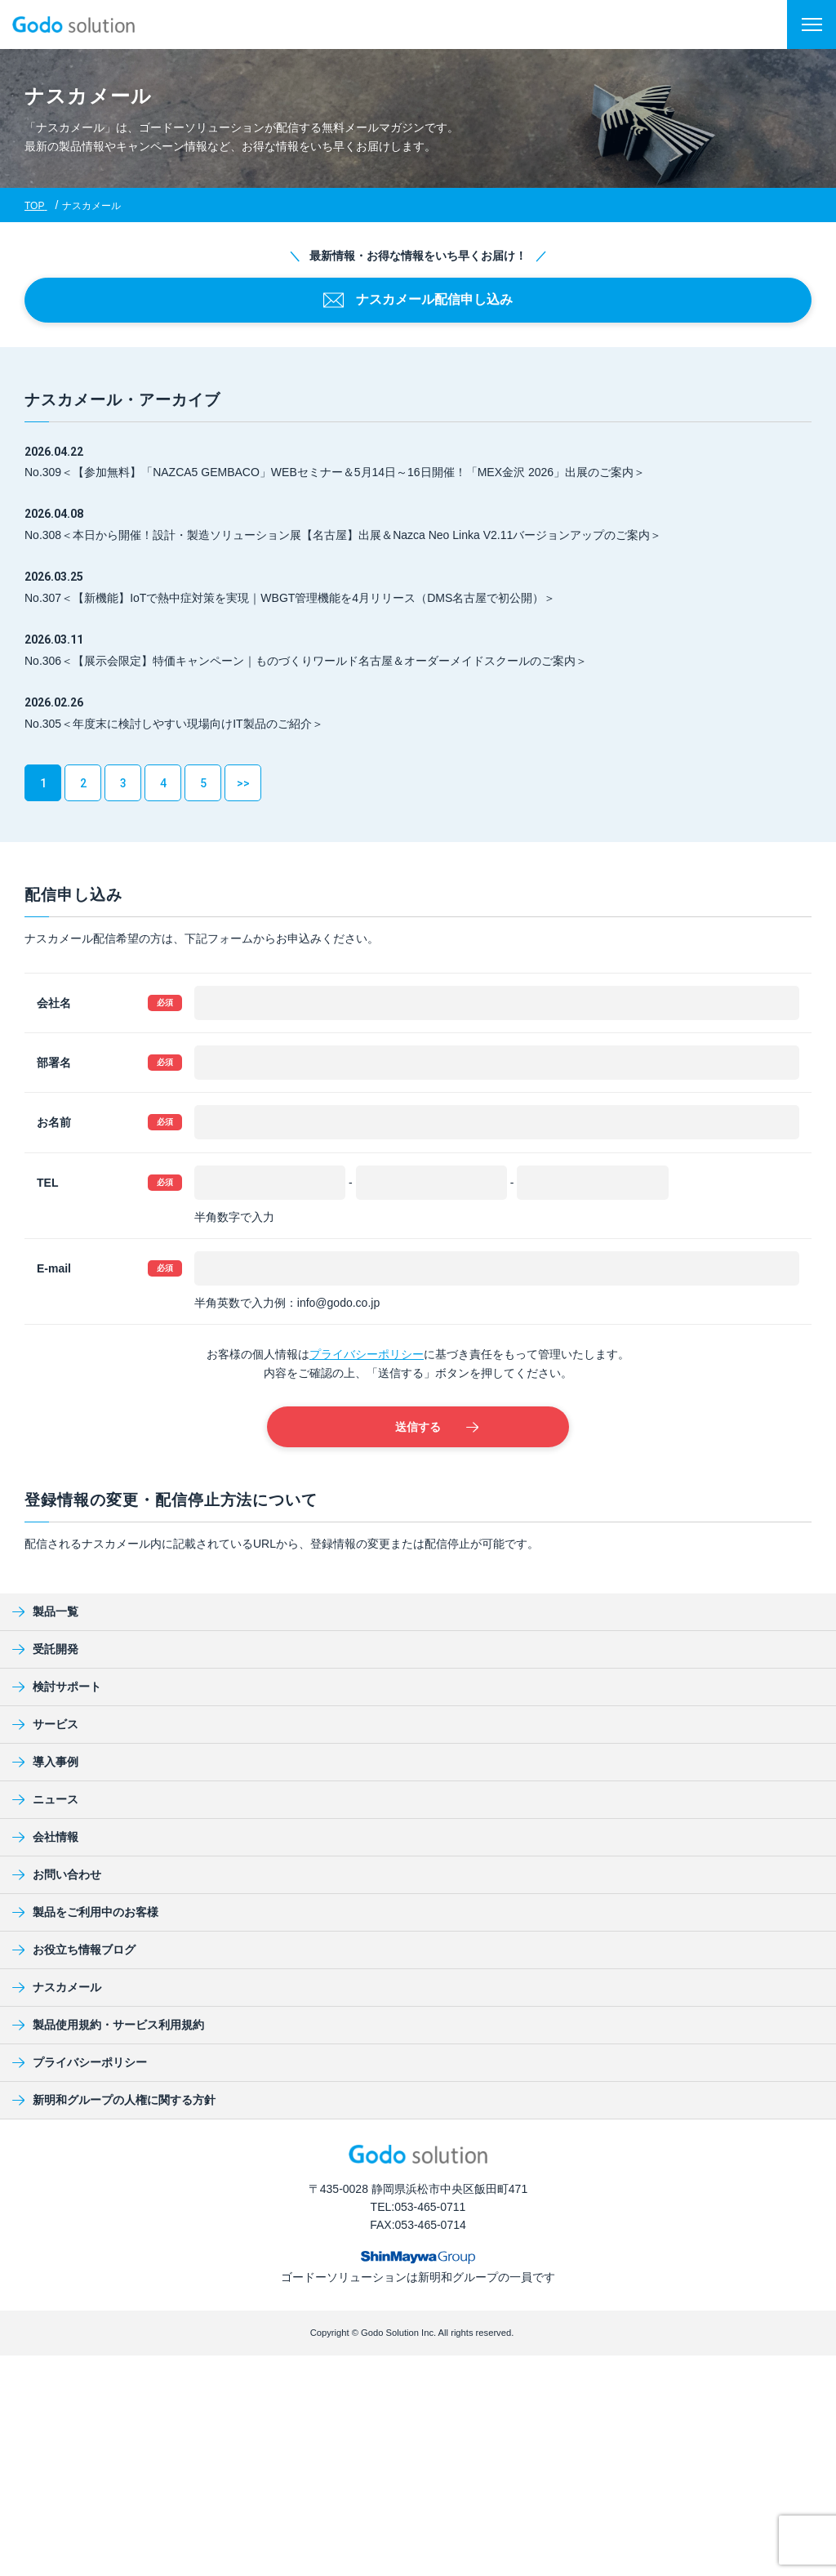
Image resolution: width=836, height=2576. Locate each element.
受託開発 (45, 1649)
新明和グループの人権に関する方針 (114, 2099)
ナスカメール (56, 1987)
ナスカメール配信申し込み (418, 300)
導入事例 (45, 1761)
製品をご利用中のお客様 (85, 1912)
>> (243, 783)
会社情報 (45, 1836)
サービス (45, 1724)
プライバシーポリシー (366, 1354)
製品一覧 (45, 1611)
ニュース (45, 1799)
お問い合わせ (56, 1874)
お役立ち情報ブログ (74, 1949)
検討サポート (56, 1686)
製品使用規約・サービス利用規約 (108, 2024)
